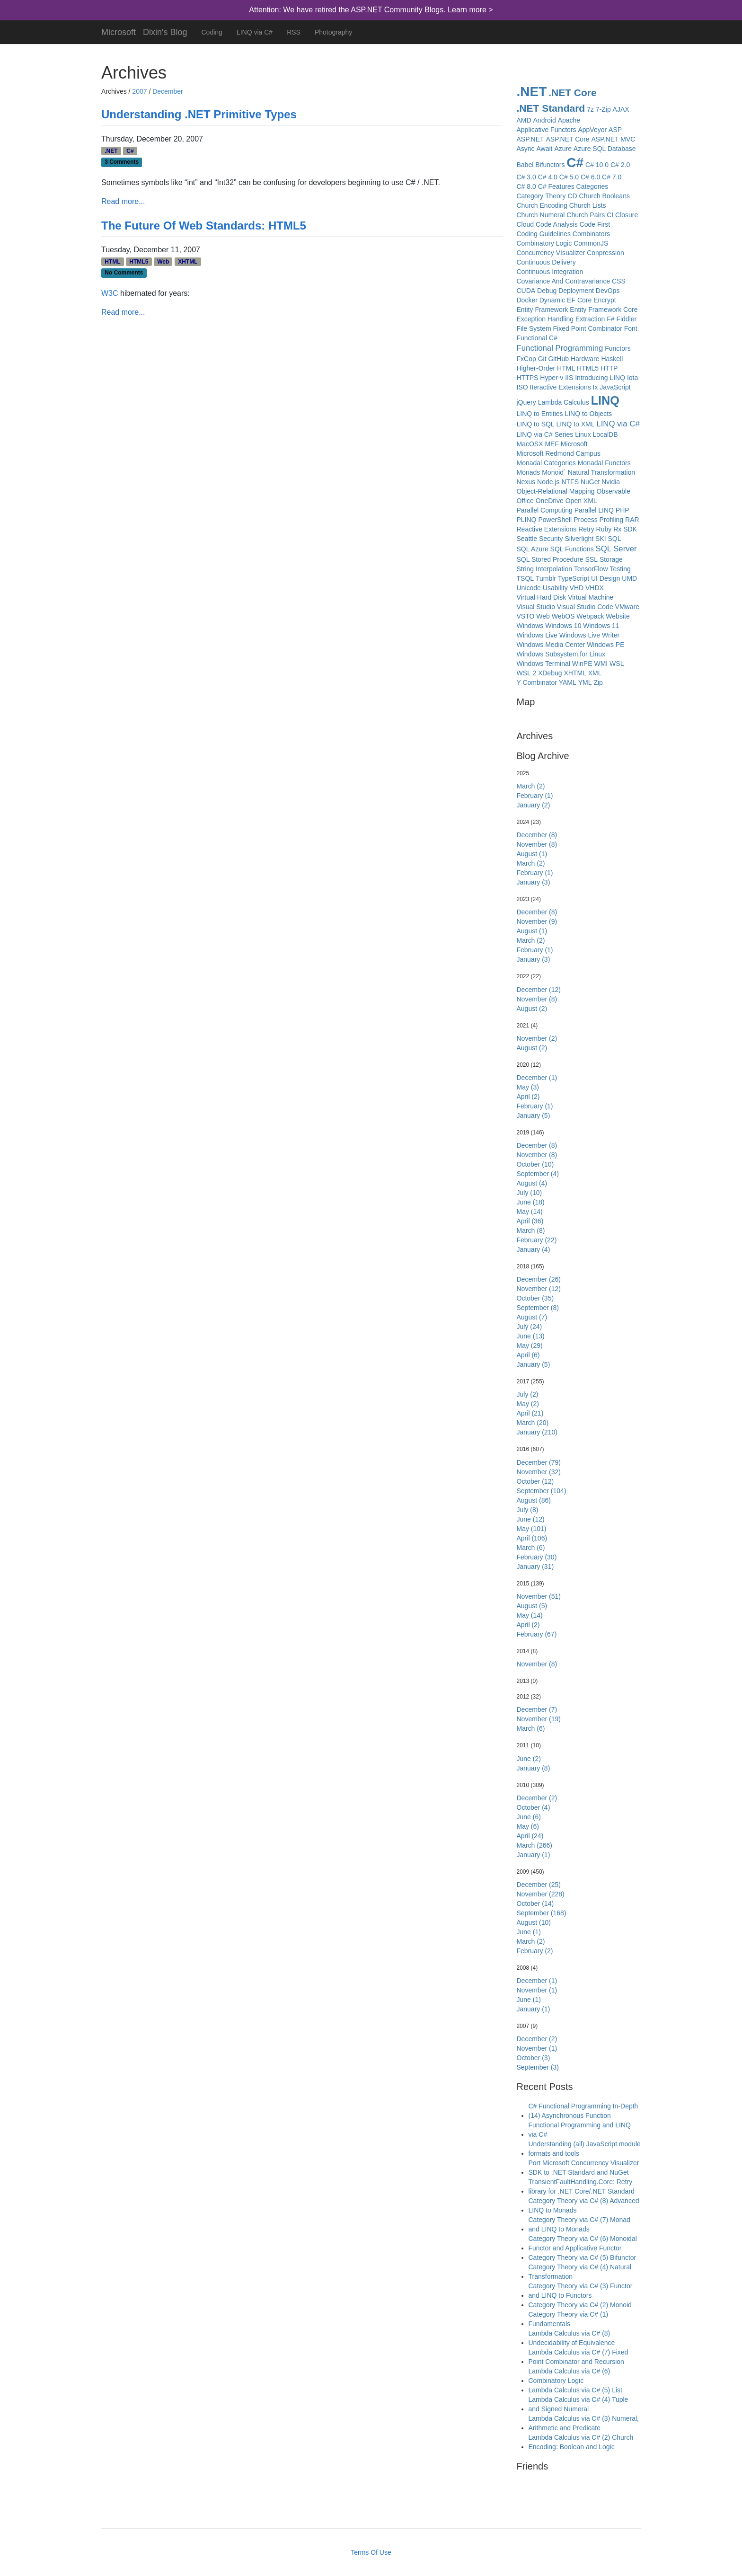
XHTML (187, 261)
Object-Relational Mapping (556, 491)
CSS (619, 281)
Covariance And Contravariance (563, 281)
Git (542, 359)
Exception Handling (545, 319)
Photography (333, 32)
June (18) (531, 1202)
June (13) (531, 1336)
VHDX (594, 588)
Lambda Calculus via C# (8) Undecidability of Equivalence (572, 2337)
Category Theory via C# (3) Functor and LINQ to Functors (581, 2290)
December (167, 91)
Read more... (123, 201)
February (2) (535, 1951)
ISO (522, 387)
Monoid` (554, 472)
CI (610, 215)
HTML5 (138, 261)
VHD (577, 588)
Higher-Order (536, 368)
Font (630, 328)
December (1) (537, 1077)
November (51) (539, 1596)
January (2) (533, 805)
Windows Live (537, 635)
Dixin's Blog (165, 31)
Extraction (590, 319)
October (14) (535, 1903)
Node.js (548, 482)
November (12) (539, 1288)
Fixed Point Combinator (587, 328)
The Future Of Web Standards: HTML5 (203, 225)
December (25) (539, 1884)
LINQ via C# (255, 32)
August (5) (532, 1606)
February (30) (537, 1557)
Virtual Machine (590, 597)
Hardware (585, 359)
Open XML (581, 501)
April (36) (530, 1221)
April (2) (528, 1096)
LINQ (605, 400)
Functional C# (537, 338)
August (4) (532, 1183)
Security (551, 538)
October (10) (535, 1164)
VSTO (526, 616)
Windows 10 (563, 625)
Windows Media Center (551, 644)
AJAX (621, 109)
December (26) (539, 1279)
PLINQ (527, 519)
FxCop (526, 359)
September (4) (538, 1173)
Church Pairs (585, 215)
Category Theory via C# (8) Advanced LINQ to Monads (584, 2205)
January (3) (533, 882)
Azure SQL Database (605, 148)
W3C (109, 293)
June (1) (529, 1932)
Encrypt (604, 300)
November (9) (537, 921)
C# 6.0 (590, 177)
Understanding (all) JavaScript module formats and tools (585, 2148)
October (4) (533, 1807)
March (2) (531, 786)
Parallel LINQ (594, 510)
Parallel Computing (545, 510)
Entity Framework (542, 309)
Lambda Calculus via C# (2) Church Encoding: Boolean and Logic (581, 2442)
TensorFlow (591, 569)
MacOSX (530, 444)
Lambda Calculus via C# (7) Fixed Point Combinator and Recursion (578, 2356)
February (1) (535, 795)
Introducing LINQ (600, 377)
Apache (569, 120)
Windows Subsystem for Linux (561, 654)
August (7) (532, 1317)
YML (585, 682)
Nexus (526, 482)
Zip (597, 682)
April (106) (532, 1538)
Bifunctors (550, 164)
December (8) (537, 835)
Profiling (612, 519)
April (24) (530, 1836)
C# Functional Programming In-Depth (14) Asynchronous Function (583, 2110)
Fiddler (626, 319)
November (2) (537, 1038)
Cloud (525, 224)
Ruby (604, 529)
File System (534, 328)
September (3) (538, 2067)
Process (586, 519)
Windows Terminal (543, 663)
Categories (592, 186)
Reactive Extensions (547, 529)
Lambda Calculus (563, 402)
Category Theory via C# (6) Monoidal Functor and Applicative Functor (583, 2243)
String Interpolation (545, 569)
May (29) (530, 1345)
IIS (569, 377)
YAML (567, 682)
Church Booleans (604, 196)
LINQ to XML (575, 424)
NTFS (570, 482)
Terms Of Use (371, 2552)
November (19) (539, 1719)
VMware (627, 607)
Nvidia (610, 482)
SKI (600, 538)
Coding (212, 32)
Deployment (576, 290)
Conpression (605, 253)
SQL (614, 538)
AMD (524, 120)
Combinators (591, 234)
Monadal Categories (546, 463)
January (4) (533, 1249)
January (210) (537, 1432)
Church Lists (587, 205)
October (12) (535, 1481)
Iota (632, 377)
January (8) (533, 1768)
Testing (620, 569)
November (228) (541, 1894)
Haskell (612, 359)
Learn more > (470, 10)
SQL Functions (572, 549)
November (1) (537, 1990)
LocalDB (605, 434)
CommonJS (591, 243)
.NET (111, 151)
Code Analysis (557, 224)
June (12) (531, 1519)
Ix (595, 387)
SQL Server (616, 548)
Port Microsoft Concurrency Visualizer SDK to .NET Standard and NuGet (584, 2167)
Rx (617, 529)
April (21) (530, 1413)
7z (590, 109)
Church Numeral (541, 215)
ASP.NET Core (568, 139)
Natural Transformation (601, 472)
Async (526, 148)
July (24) (529, 1326)
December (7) (537, 1709)
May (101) (532, 1528)
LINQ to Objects (588, 413)
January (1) (533, 1855)
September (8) (538, 1307)
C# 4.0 (547, 177)
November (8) (537, 844)
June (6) (529, 1817)
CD (572, 196)
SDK (630, 529)
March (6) (531, 1547)
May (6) (528, 1826)
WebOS (563, 616)
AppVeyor (592, 129)
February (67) (537, 1634)
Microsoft (118, 31)
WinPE (582, 663)
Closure (626, 215)
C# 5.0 (569, 177)
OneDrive (550, 501)
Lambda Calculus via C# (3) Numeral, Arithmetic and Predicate (584, 2423)
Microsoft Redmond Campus (559, 453)
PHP (622, 510)
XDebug (550, 673)
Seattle (527, 538)
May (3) (528, 1087)
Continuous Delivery (546, 262)
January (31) (535, 1566)
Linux (583, 434)
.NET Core (572, 92)
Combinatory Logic (544, 243)
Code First (595, 224)
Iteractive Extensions (560, 387)
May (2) (528, 1404)
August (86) (534, 1500)
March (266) (534, 1845)
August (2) (532, 1008)
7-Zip (603, 109)
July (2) (528, 1394)
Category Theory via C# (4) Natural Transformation (580, 2271)
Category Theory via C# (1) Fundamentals (569, 2319)
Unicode (529, 588)
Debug (546, 290)
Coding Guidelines (544, 234)
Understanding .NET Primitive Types (199, 114)
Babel (525, 164)
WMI (601, 663)
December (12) (539, 989)
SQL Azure (532, 549)
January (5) (533, 1115)
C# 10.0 (597, 164)
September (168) (541, 1913)
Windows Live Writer (589, 635)
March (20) (533, 1422)
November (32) (539, 1472)
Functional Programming (560, 348)
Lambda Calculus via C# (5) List (575, 2390)
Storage (611, 559)
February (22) (537, 1240)
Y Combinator (537, 682)
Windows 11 (601, 625)
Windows (530, 625)
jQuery (526, 402)
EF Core (579, 300)
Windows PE (605, 644)
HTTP (609, 368)
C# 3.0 (526, 177)
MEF (552, 444)
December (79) (539, 1462)
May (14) (530, 1211)
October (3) (533, 2058)
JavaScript (615, 387)
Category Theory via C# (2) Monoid (580, 2305)
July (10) (529, 1192)
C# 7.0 (611, 177)
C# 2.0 (620, 164)
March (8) (531, 1230)
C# (129, 151)
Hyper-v (551, 377)
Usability (555, 588)
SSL (591, 559)
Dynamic (552, 300)
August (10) (534, 1922)
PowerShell (555, 519)
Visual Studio (536, 607)
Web (163, 261)
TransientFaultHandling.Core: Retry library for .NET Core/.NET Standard (582, 2186)
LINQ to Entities (540, 413)
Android (544, 120)
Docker (527, 300)
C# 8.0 (526, 186)
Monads (528, 472)
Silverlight (579, 538)
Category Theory (541, 196)
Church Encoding (542, 205)
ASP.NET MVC (613, 139)
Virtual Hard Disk (541, 597)
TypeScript (573, 578)
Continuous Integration (550, 271)
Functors (617, 348)
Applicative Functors (546, 129)
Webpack (590, 616)
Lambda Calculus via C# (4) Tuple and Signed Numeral (578, 2404)
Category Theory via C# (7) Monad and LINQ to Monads (579, 2224)
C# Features (556, 186)
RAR (632, 519)
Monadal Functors (604, 463)
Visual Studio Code (585, 607)
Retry (586, 529)
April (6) (528, 1355)
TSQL (525, 578)
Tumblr (546, 578)
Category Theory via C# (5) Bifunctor (582, 2257)
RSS (293, 32)
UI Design (605, 578)
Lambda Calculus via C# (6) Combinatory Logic (569, 2375)
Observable (613, 491)
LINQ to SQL (536, 424)
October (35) (535, 1298)
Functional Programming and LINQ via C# (580, 2129)
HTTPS (528, 377)
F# (610, 319)
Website (617, 616)
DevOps (608, 290)
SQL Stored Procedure (550, 559)
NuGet (590, 482)
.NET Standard (551, 108)
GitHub (558, 359)
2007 (139, 91)
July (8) (528, 1510)
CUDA (526, 290)
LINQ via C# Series (545, 434)
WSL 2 (527, 673)
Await (545, 148)
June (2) (529, 1758)
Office (525, 501)
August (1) (532, 854)
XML (595, 673)
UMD (629, 578)
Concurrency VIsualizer (551, 253)
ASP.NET (530, 139)
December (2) (537, 1798)
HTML (112, 261)
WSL (617, 663)
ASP (615, 129)
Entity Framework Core (603, 309)
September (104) (541, 1491)
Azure (563, 148)
